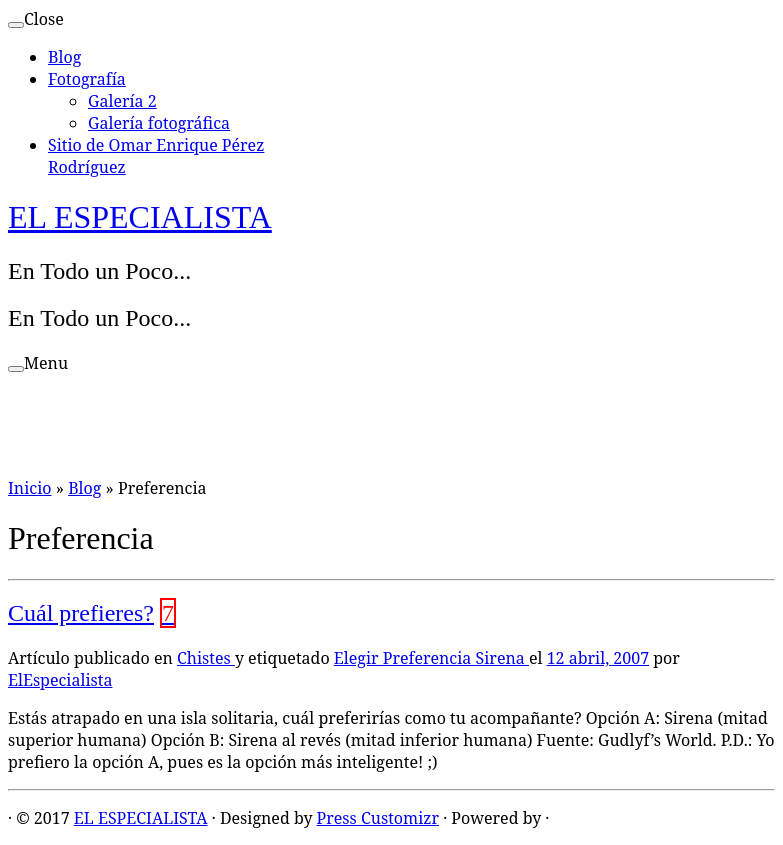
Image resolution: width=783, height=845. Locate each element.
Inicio (30, 488)
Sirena (502, 658)
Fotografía (87, 79)
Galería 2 (122, 101)
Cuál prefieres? (81, 613)
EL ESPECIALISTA (140, 217)
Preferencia (429, 658)
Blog (64, 57)
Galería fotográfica (159, 123)
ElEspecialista (60, 680)
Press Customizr (378, 818)
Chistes (206, 658)
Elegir (358, 658)
